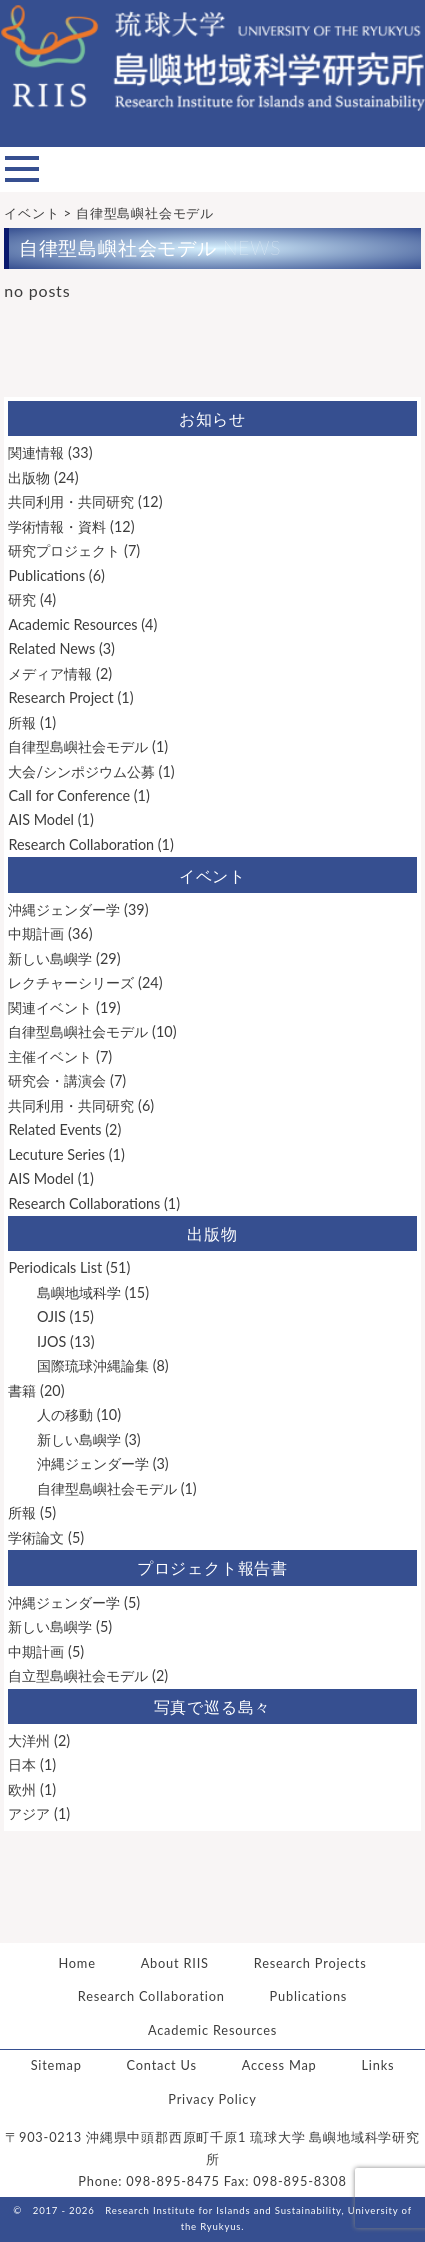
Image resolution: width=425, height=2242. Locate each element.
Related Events (54, 1129)
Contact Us (162, 2065)
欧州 (22, 1789)
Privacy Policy (212, 2099)
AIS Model (41, 819)
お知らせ (212, 418)
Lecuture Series (56, 1154)
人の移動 (65, 1414)
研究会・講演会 (57, 1080)
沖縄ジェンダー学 (64, 909)
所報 (22, 722)
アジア (29, 1813)
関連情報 (36, 452)
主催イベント (50, 1056)
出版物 (29, 477)
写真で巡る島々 (213, 1706)
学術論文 (36, 1537)
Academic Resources (72, 624)
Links (377, 2065)
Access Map (279, 2065)
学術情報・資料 (57, 526)
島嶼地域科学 (79, 1292)
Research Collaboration (81, 844)
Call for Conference (69, 795)
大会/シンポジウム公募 (81, 771)
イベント (212, 875)
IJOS (51, 1341)
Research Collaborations (84, 1203)
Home (76, 1963)
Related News (51, 648)
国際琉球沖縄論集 (93, 1365)
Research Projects (310, 1963)
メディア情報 (50, 673)
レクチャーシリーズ (71, 982)
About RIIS (175, 1963)
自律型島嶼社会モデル (78, 746)
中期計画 (36, 933)
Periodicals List (55, 1267)
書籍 (22, 1390)
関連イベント (50, 1007)
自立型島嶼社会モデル (78, 1675)
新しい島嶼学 (50, 958)
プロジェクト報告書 (212, 1567)
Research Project (60, 697)
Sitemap (56, 2065)
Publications (46, 575)
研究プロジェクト (64, 550)
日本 (22, 1764)
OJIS (51, 1316)
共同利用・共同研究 (71, 501)
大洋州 (29, 1740)
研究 (22, 599)
